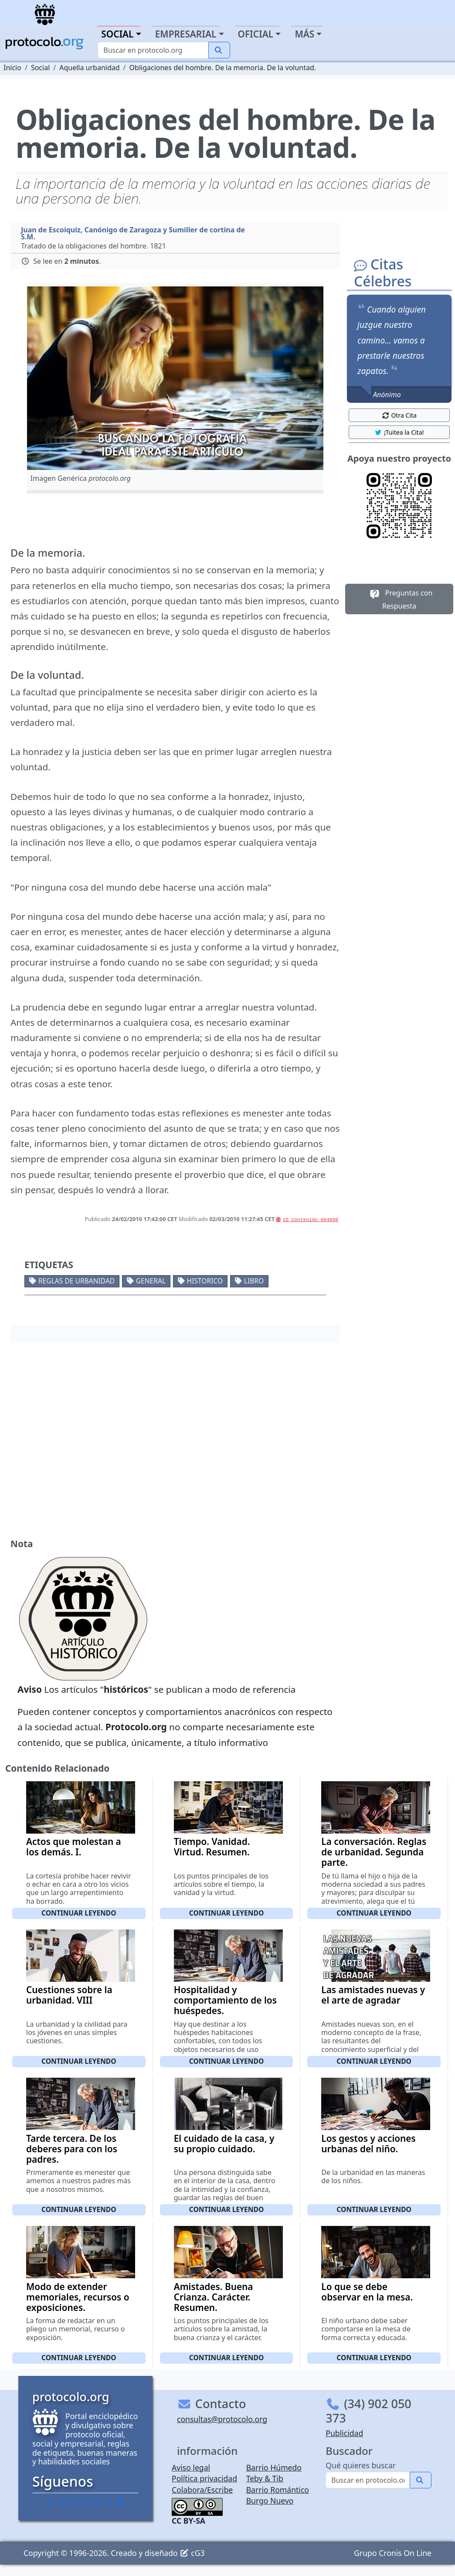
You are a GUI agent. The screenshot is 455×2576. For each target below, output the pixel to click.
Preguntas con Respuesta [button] (399, 599)
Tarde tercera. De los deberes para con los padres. (71, 2148)
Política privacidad (204, 2478)
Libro (254, 1281)
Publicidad (344, 2433)
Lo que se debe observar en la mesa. (367, 2291)
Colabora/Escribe (202, 2489)
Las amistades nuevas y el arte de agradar (373, 1995)
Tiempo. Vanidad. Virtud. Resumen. (212, 1846)
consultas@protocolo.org (222, 2419)
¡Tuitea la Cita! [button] (399, 432)
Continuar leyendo (78, 1913)
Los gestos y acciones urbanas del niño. (368, 2143)
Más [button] (304, 34)
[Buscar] (153, 50)
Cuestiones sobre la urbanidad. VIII (69, 1995)
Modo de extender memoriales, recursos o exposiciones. (77, 2297)
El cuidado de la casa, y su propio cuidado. (224, 2143)
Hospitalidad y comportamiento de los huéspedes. (225, 2000)
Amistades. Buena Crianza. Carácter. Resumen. (213, 2297)
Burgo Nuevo (270, 2500)
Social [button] (117, 34)
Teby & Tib (264, 2478)
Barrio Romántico (277, 2489)
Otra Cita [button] (399, 415)
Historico (205, 1281)
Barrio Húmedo (274, 2467)
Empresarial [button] (186, 34)
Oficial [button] (256, 34)
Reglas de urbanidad (76, 1281)
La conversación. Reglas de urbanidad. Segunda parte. (373, 1851)
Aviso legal (191, 2467)
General (151, 1281)
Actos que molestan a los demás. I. (73, 1846)
